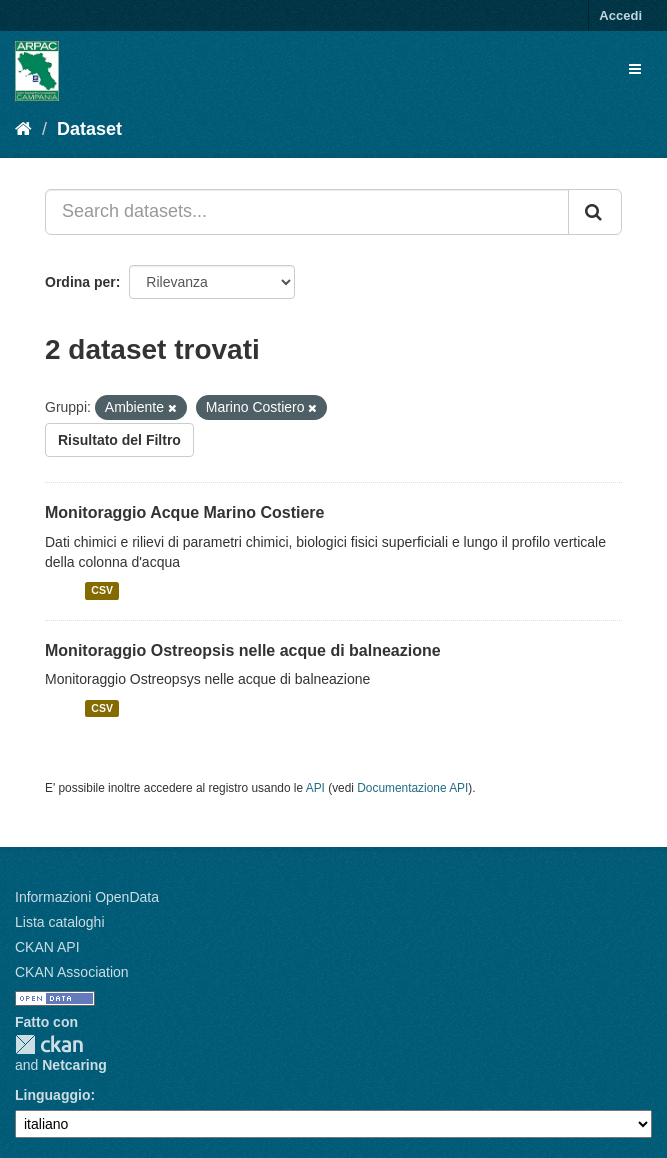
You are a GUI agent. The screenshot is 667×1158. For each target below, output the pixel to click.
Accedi (620, 15)
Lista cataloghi (60, 922)
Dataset (89, 129)
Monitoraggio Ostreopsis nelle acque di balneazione (243, 650)
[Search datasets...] (307, 212)
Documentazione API (412, 788)
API (315, 788)
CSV (102, 591)
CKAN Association (72, 972)
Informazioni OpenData (87, 897)
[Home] (23, 129)
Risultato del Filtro (119, 440)
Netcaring (74, 1065)
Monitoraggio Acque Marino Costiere (184, 512)
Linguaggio (52, 1095)
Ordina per (80, 282)
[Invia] (595, 212)
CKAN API (47, 947)
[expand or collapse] (635, 69)
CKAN (49, 1044)
